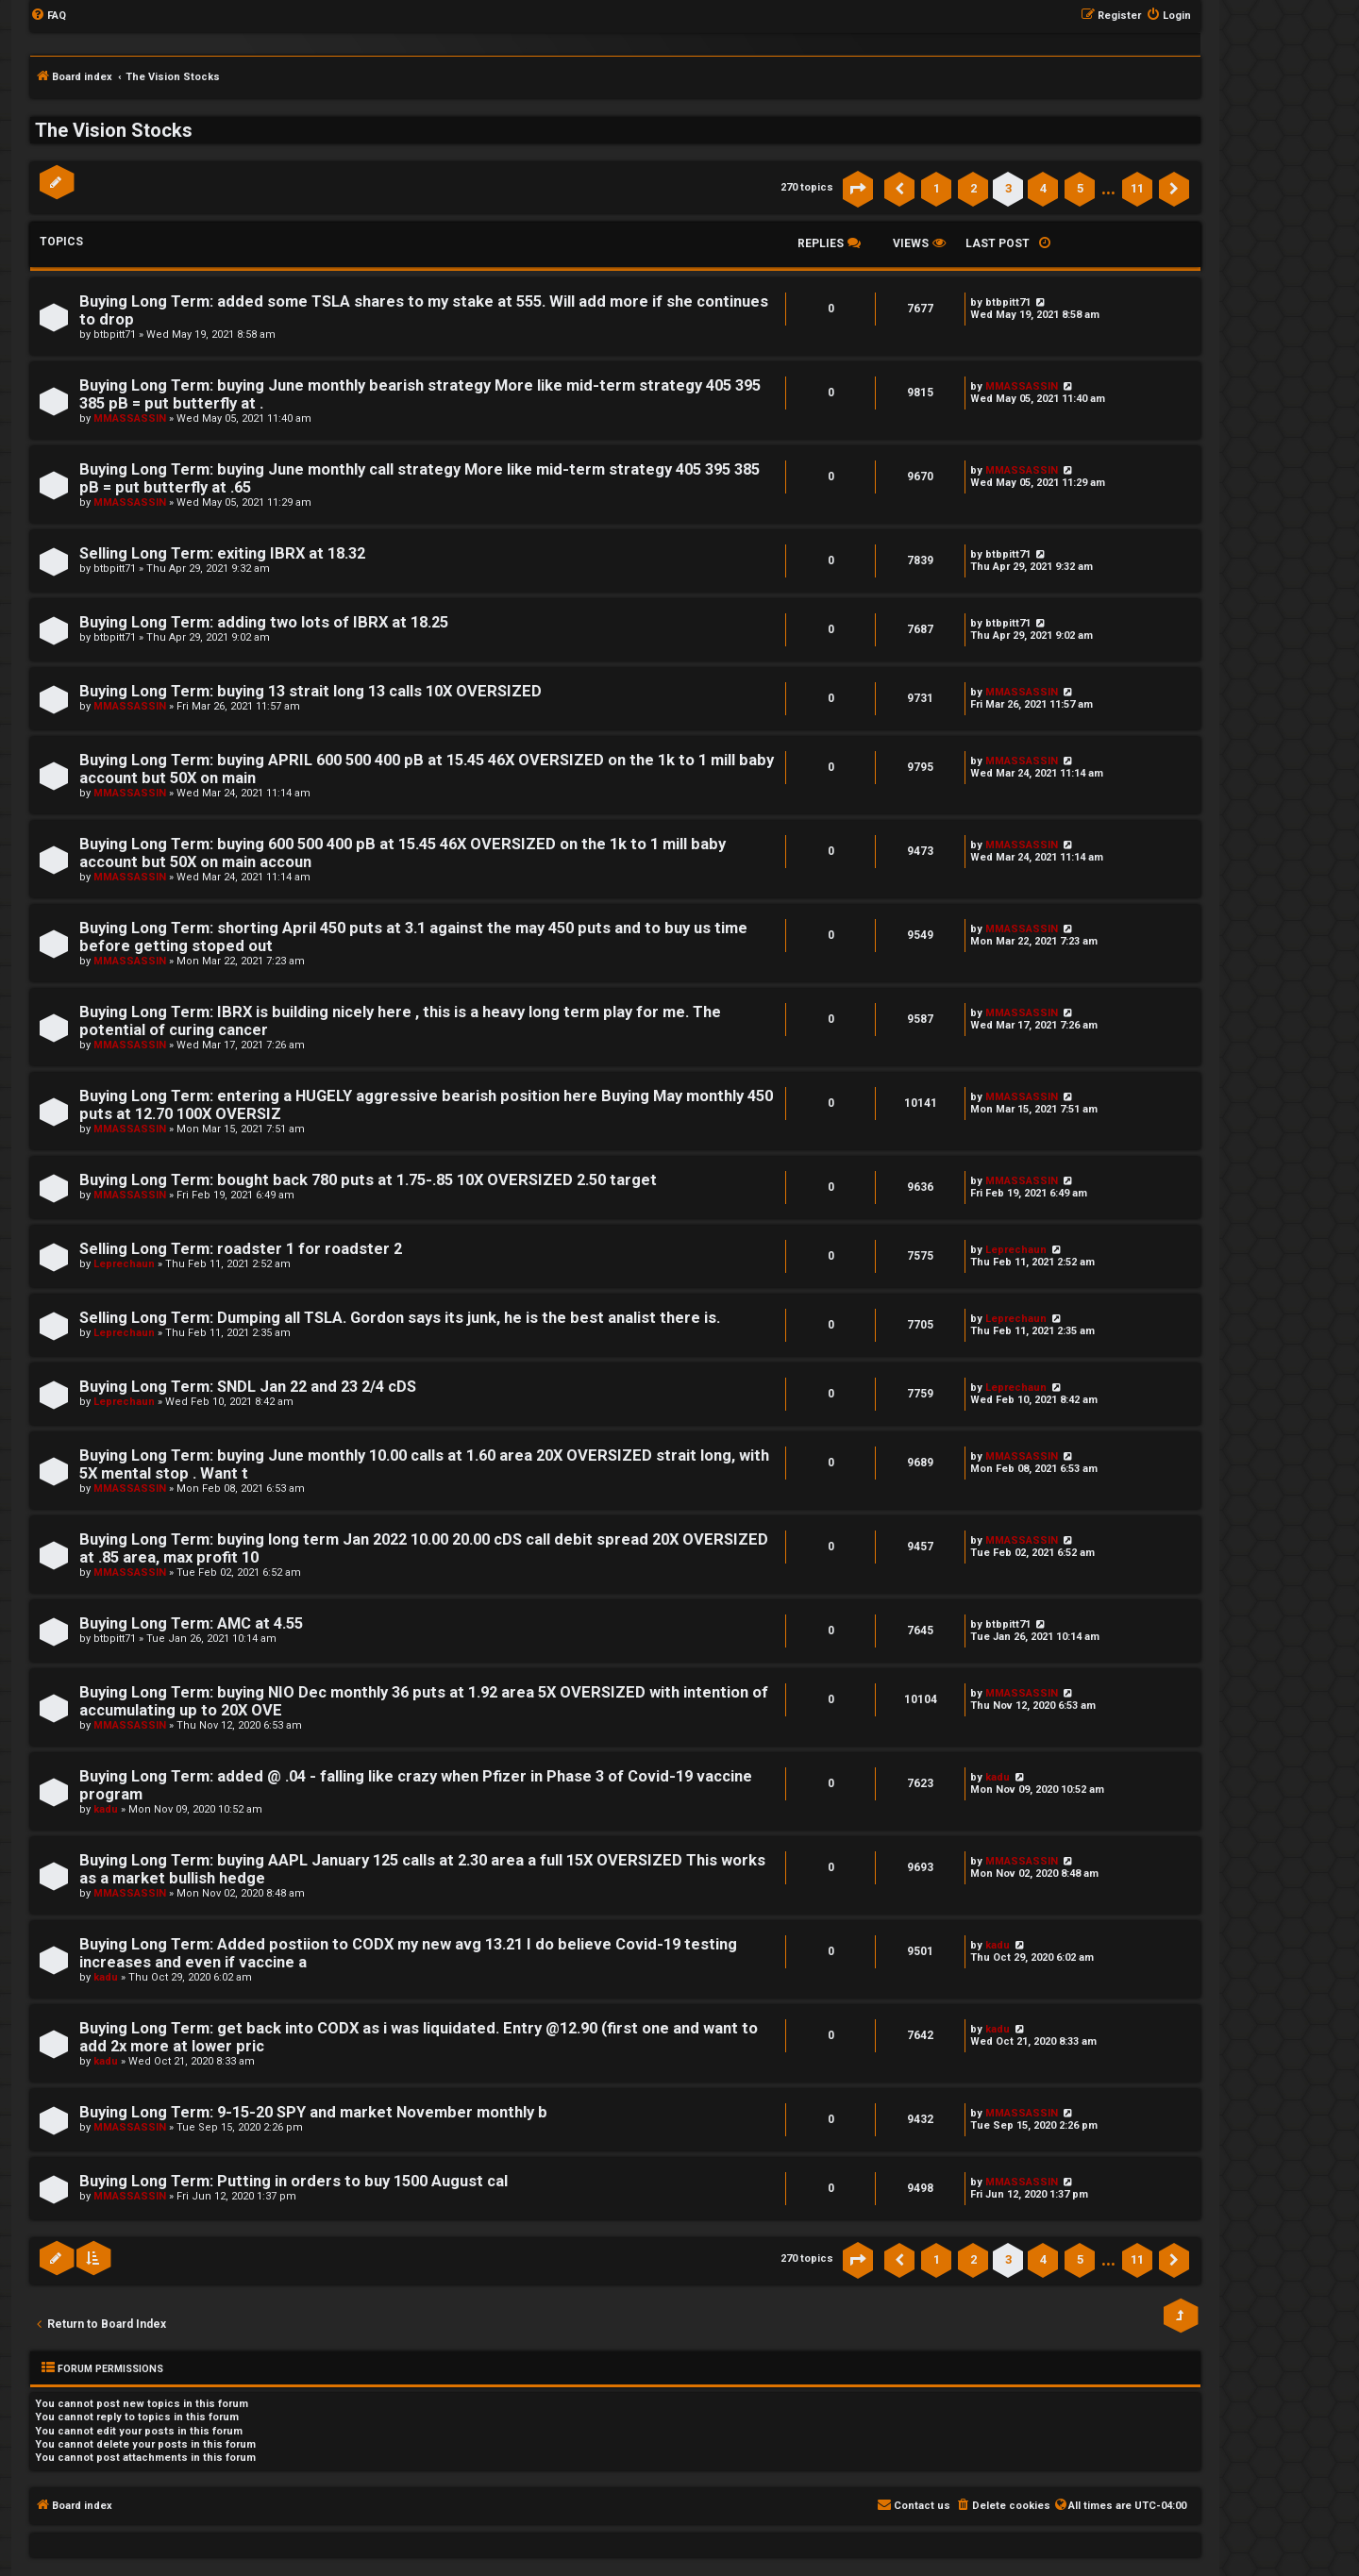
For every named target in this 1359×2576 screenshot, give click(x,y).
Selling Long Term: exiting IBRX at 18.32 (222, 553)
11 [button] (1137, 188)
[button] (858, 188)
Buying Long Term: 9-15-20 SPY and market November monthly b (313, 2112)
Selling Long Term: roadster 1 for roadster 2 (240, 1249)
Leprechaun (124, 1264)
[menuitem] (48, 16)
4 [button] (1043, 188)
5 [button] (1080, 188)
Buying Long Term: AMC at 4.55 (191, 1623)
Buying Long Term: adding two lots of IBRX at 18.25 (263, 622)
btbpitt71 (114, 334)
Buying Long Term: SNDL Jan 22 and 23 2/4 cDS (247, 1387)
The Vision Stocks (114, 130)
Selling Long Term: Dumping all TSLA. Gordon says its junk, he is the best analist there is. (399, 1318)
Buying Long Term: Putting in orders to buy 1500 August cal (293, 2181)
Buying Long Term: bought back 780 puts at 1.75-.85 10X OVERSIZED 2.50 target (368, 1180)
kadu (105, 1809)
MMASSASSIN (129, 418)
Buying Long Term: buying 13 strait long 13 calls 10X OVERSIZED (310, 691)
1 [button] (936, 188)
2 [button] (973, 188)
